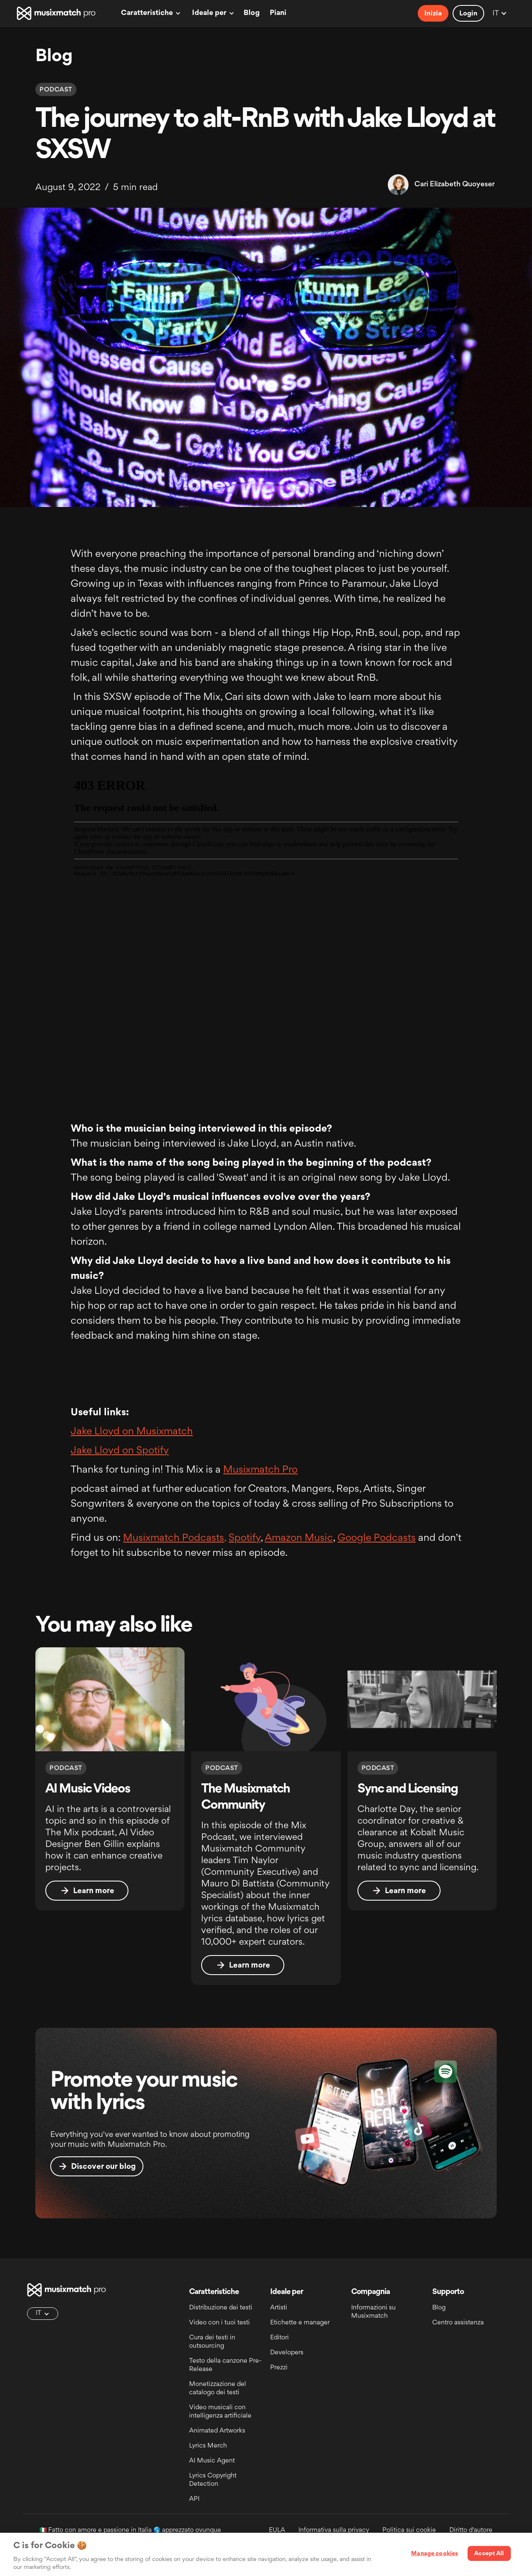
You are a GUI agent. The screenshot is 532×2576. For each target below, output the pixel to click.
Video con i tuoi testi (219, 2323)
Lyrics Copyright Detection (212, 2480)
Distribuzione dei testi (220, 2308)
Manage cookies (434, 2553)
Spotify (245, 1538)
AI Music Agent (212, 2461)
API (194, 2499)
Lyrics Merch (208, 2446)
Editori (279, 2338)
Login (468, 13)
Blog (252, 13)
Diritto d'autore (471, 2530)
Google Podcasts (376, 1538)
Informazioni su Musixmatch (373, 2312)
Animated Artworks (217, 2431)
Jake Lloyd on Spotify (120, 1451)
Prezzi (279, 2368)
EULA (277, 2530)
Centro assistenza (458, 2323)
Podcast (55, 90)
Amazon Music (299, 1538)
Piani (278, 13)
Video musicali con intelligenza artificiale (220, 2412)
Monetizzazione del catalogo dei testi (217, 2388)
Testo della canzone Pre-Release (225, 2365)
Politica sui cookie (409, 2530)
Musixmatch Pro (260, 1470)
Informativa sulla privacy (333, 2530)
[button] (149, 13)
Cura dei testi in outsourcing (212, 2342)
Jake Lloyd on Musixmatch (132, 1432)
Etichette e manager (300, 2323)
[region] (266, 2554)
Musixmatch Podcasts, (174, 1538)
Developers (286, 2353)
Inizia (433, 13)
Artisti (278, 2308)
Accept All (489, 2553)
